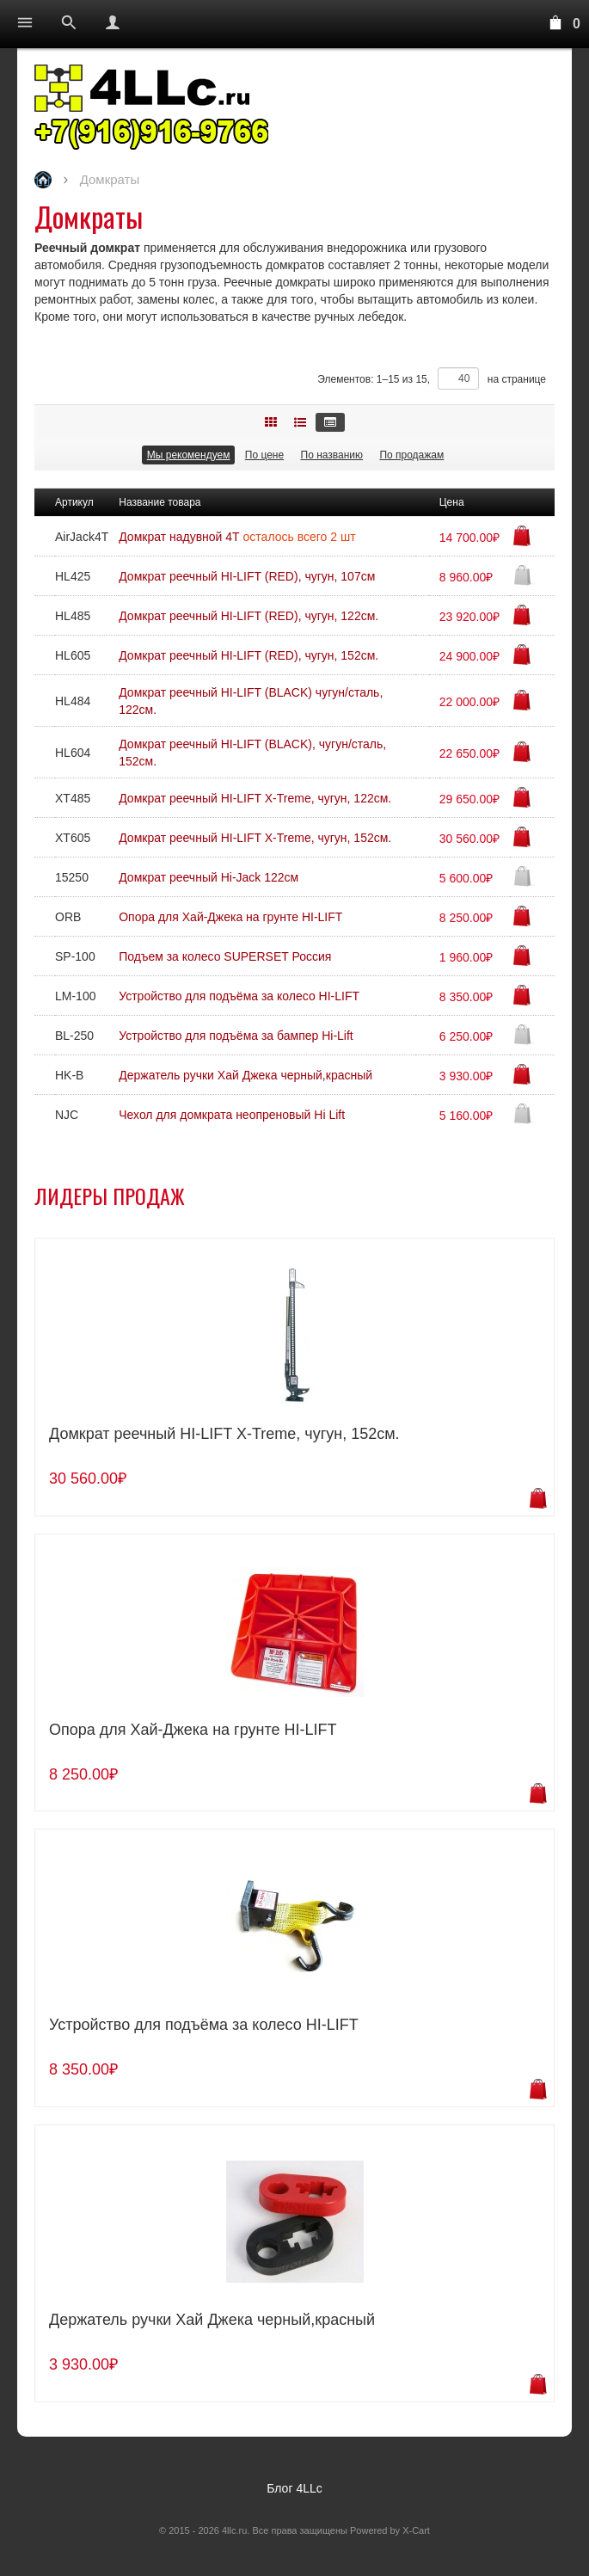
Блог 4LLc (294, 2488)
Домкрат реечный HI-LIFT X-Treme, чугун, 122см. (255, 798)
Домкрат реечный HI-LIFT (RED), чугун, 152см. (248, 655)
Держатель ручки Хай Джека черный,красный (245, 1075)
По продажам (411, 455)
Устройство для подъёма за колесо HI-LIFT (239, 996)
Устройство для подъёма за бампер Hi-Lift (236, 1035)
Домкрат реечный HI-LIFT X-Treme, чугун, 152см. (255, 838)
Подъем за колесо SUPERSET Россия (225, 956)
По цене (264, 455)
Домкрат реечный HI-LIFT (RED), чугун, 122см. (248, 616)
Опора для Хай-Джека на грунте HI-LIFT (230, 917)
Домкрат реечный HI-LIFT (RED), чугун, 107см (247, 576)
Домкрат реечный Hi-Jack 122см (208, 877)
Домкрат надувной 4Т (180, 537)
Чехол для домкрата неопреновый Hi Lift (232, 1115)
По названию (332, 455)
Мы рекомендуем (188, 455)
